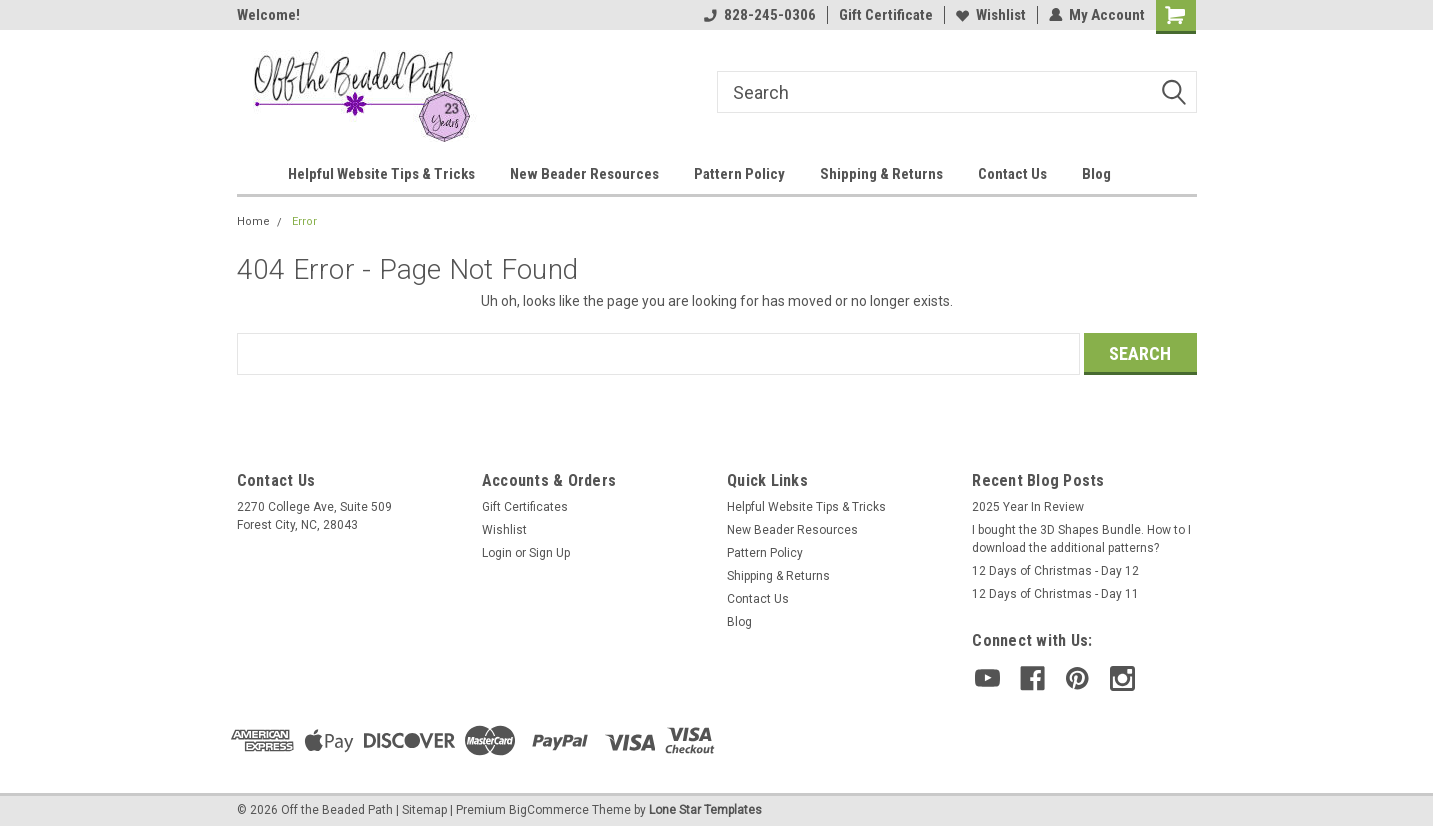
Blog (1096, 174)
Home (253, 221)
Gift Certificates (525, 507)
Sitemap (424, 810)
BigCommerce (549, 810)
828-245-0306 (760, 15)
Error (304, 221)
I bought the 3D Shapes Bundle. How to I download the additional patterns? (1081, 539)
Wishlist (991, 15)
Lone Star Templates (705, 810)
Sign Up (549, 553)
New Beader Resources (584, 174)
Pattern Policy (739, 174)
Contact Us (1012, 174)
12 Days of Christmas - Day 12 (1055, 571)
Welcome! (268, 15)
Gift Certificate (886, 15)
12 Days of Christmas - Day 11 (1055, 594)
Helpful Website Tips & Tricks (381, 174)
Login (497, 553)
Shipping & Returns (881, 174)
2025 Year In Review (1028, 507)
